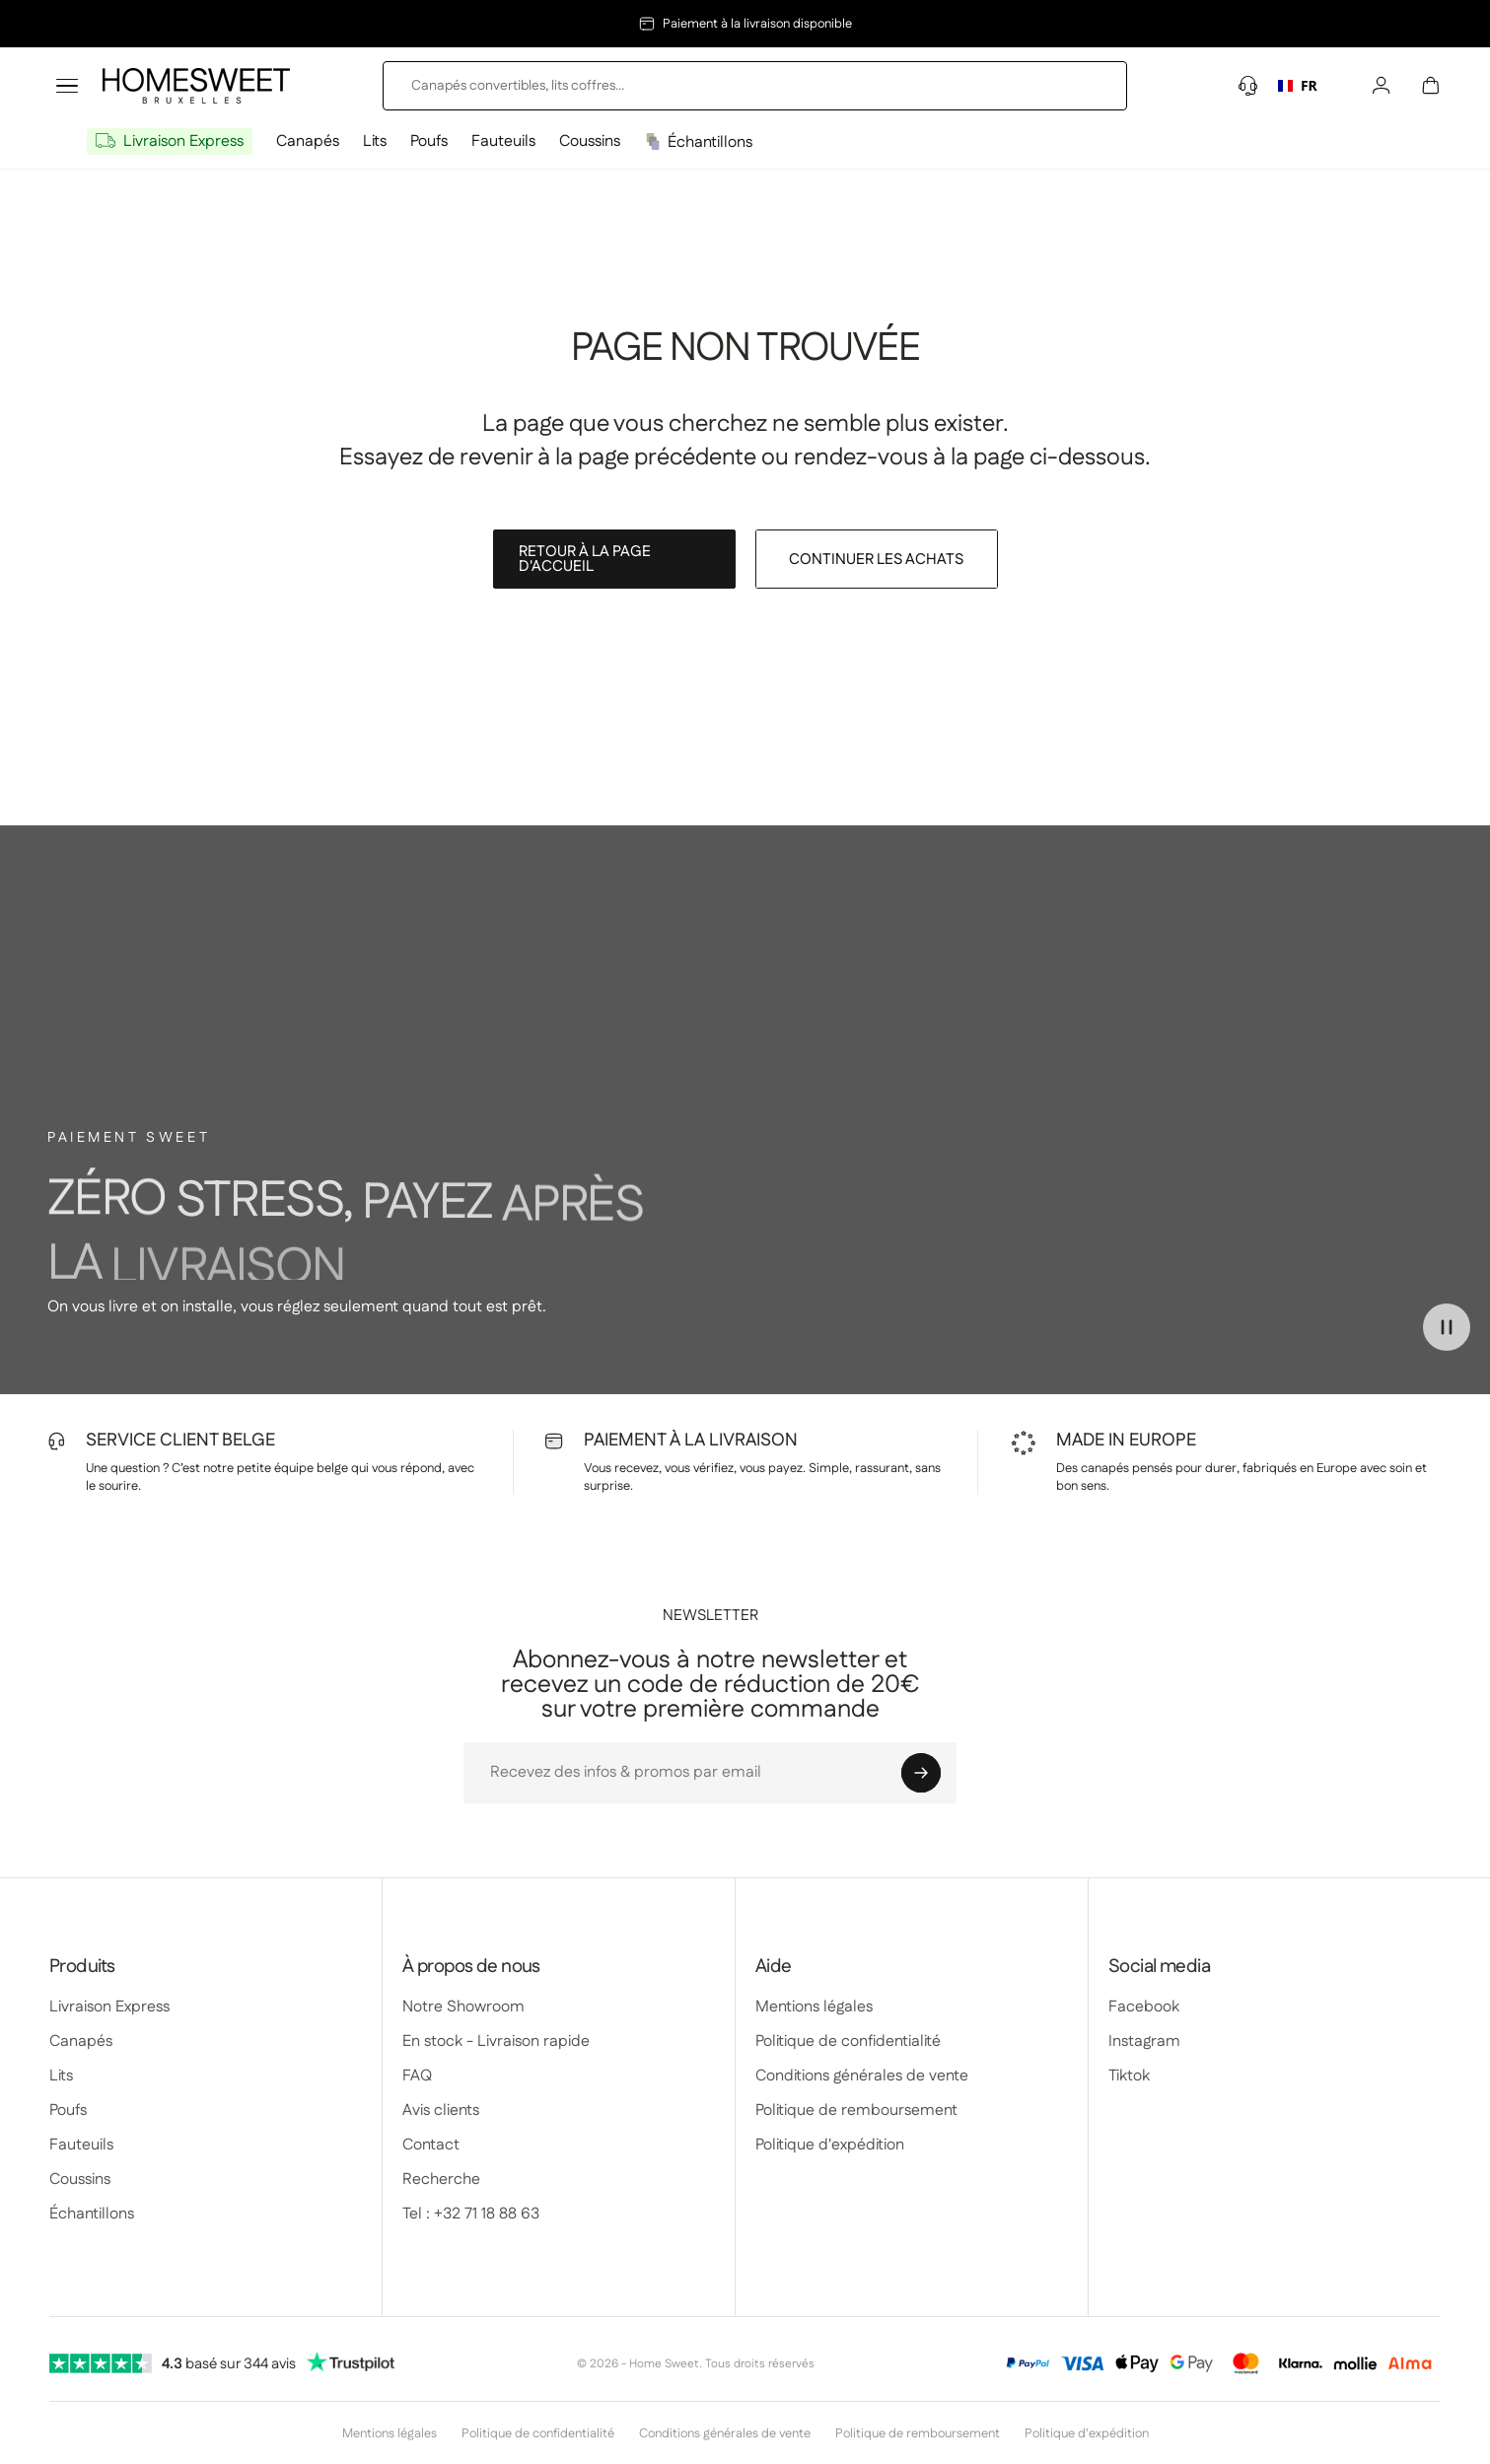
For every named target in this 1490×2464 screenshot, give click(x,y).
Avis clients (440, 2110)
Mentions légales (814, 2007)
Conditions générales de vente (861, 2076)
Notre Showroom (463, 2007)
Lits (375, 141)
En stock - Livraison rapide (496, 2041)
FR (1297, 86)
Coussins (589, 141)
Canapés (307, 141)
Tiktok (1129, 2076)
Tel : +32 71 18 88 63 (470, 2214)
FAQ (417, 2076)
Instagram (1144, 2041)
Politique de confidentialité (848, 2041)
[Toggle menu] (67, 86)
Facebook (1143, 2007)
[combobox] (1297, 86)
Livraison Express (183, 141)
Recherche (441, 2179)
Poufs (429, 141)
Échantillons (710, 142)
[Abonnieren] (921, 1773)
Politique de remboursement (856, 2110)
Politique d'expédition (829, 2145)
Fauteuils (503, 141)
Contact (431, 2145)
